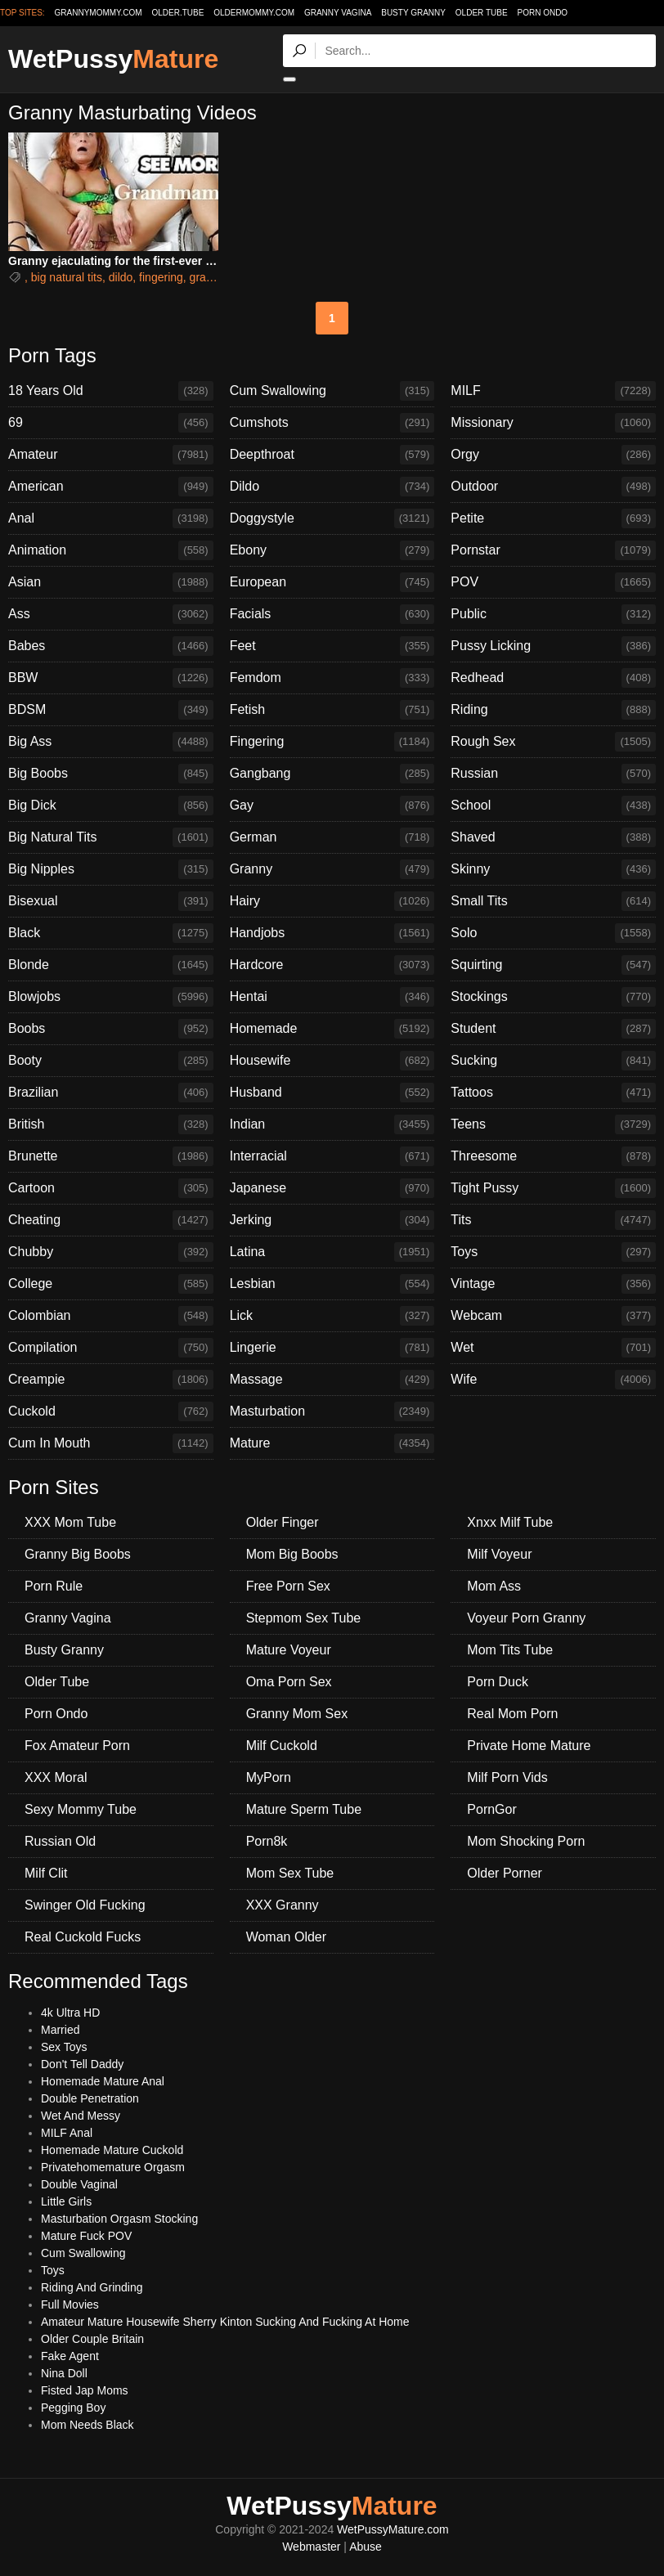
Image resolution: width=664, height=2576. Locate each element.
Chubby (110, 1252)
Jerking (332, 1220)
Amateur (110, 454)
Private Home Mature (528, 1745)
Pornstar (553, 550)
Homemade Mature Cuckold (112, 2149)
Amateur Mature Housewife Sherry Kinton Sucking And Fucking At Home (225, 2321)
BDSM (110, 710)
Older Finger (282, 1522)
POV (553, 582)
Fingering (332, 742)
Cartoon (110, 1188)
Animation (110, 550)
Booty (110, 1060)
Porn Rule (54, 1586)
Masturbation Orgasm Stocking (119, 2218)
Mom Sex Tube (290, 1873)
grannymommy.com (98, 12)
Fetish (332, 710)
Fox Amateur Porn (77, 1745)
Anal (110, 518)
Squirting (553, 965)
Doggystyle (332, 518)
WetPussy (113, 59)
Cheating (110, 1220)
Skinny (553, 869)
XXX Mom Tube (70, 1522)
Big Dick (110, 805)
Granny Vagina (337, 12)
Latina (332, 1252)
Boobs (110, 1029)
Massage (332, 1379)
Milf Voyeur (499, 1554)
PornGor (491, 1809)
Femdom (332, 678)
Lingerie (332, 1348)
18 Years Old (110, 391)
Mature (332, 1443)
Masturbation (332, 1411)
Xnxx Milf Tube (510, 1522)
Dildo (332, 486)
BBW (110, 678)
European (332, 582)
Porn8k (267, 1841)
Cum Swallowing (332, 391)
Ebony (332, 550)
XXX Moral (56, 1777)
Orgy (553, 454)
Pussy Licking (553, 646)
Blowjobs (110, 997)
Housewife (332, 1060)
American (110, 486)
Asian (110, 582)
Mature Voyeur (288, 1650)
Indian (332, 1124)
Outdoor (553, 486)
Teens (553, 1124)
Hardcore (332, 965)
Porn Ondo (542, 12)
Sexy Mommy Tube (81, 1809)
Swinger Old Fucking (85, 1905)
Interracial (332, 1156)
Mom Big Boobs (292, 1554)
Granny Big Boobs (78, 1554)
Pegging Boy (73, 2407)
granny (207, 277)
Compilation (110, 1348)
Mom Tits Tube (510, 1650)
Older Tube (481, 12)
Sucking (553, 1060)
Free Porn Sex (288, 1586)
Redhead (553, 678)
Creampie (110, 1379)
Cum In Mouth (110, 1443)
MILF (553, 391)
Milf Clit (46, 1873)
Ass (110, 614)
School (553, 805)
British (110, 1124)
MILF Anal (66, 2132)
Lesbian (332, 1284)
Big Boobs (110, 773)
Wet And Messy (80, 2115)
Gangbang (332, 773)
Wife (553, 1379)
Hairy (332, 901)
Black (110, 933)
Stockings (553, 997)
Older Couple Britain (92, 2338)
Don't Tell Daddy (82, 2064)
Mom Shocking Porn (526, 1841)
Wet (553, 1348)
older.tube (177, 12)
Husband (332, 1092)
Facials (332, 614)
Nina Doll (64, 2373)
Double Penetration (90, 2098)
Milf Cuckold (281, 1745)
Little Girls (66, 2201)
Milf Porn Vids (507, 1777)
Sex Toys (64, 2046)
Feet (332, 646)
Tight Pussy (553, 1188)
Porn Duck (497, 1682)
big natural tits (66, 277)
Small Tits (553, 901)
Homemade (332, 1029)
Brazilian (110, 1092)
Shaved (553, 837)
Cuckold (110, 1411)
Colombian (110, 1316)
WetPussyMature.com (393, 2529)
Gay (332, 805)
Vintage (553, 1284)
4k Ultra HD (70, 2012)
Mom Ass (494, 1586)
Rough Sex (553, 742)
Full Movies (70, 2304)
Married (60, 2029)
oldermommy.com (253, 12)
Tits (553, 1220)
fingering (161, 277)
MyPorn (268, 1777)
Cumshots (332, 423)
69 (110, 423)
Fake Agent (70, 2356)
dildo (121, 277)
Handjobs (332, 933)
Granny (332, 869)
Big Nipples (110, 869)
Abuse (365, 2546)
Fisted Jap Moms (84, 2390)
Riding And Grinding (92, 2287)
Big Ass (110, 742)
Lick (332, 1316)
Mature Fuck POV (86, 2235)
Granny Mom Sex (297, 1714)
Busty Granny (413, 12)
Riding (553, 710)
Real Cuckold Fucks (83, 1937)
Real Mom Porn (512, 1714)
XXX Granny (282, 1905)
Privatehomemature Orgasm (113, 2167)
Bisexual (110, 901)
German (332, 837)
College (110, 1284)
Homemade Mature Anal (102, 2081)
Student (553, 1029)
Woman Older (286, 1937)
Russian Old (60, 1841)
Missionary (553, 423)
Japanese (332, 1188)
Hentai (332, 997)
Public (553, 614)
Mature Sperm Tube (303, 1809)
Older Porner (504, 1873)
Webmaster (311, 2546)
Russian (553, 773)
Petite (553, 518)
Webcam (553, 1316)
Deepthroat (332, 454)
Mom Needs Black (87, 2424)
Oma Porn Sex (289, 1682)
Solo (553, 933)
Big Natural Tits (110, 837)
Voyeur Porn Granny (526, 1618)
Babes (110, 646)
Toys (553, 1252)
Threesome (553, 1156)
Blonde (110, 965)
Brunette (110, 1156)
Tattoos (553, 1092)
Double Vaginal (79, 2184)
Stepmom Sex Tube (303, 1618)
